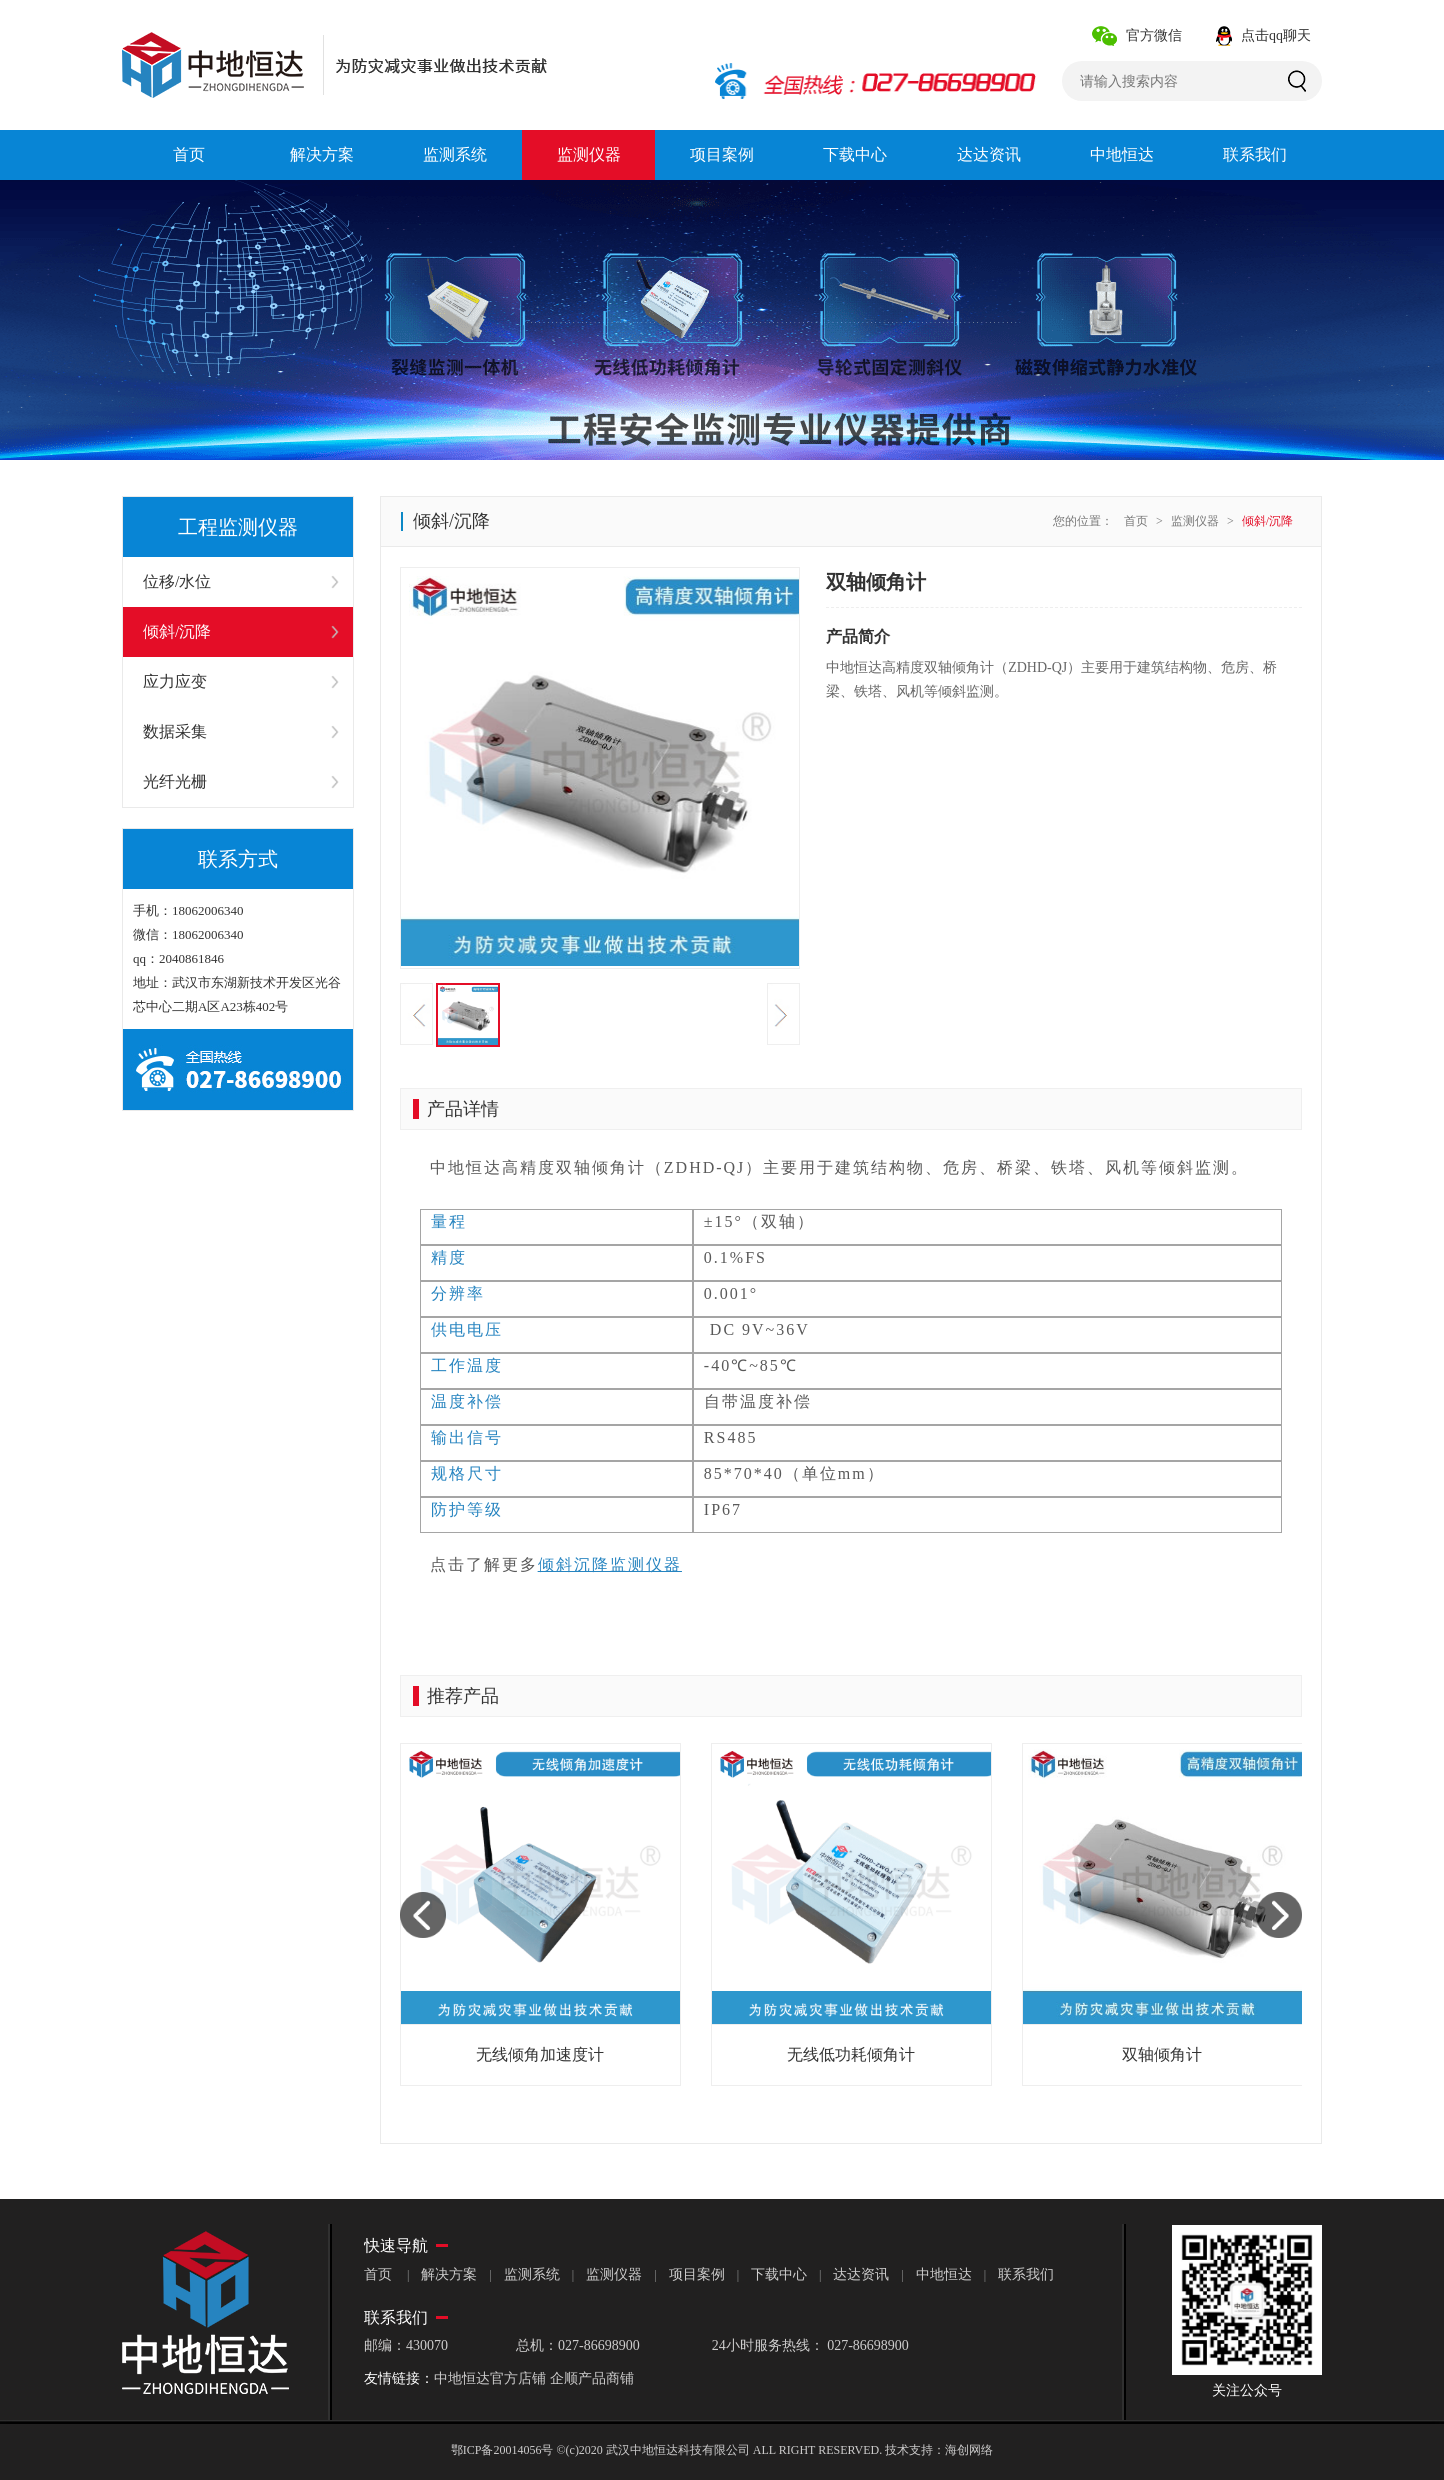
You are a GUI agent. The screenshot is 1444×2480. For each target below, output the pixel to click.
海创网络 (969, 2450)
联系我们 (1026, 2274)
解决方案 (449, 2274)
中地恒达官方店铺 (490, 2378)
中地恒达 (944, 2274)
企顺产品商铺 (592, 2378)
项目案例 (697, 2274)
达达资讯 (861, 2274)
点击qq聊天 (1276, 35)
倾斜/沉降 (1267, 521)
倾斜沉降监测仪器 (610, 1564)
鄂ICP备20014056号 (502, 2450)
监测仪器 (1195, 521)
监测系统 (532, 2274)
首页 (1136, 521)
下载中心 (779, 2274)
